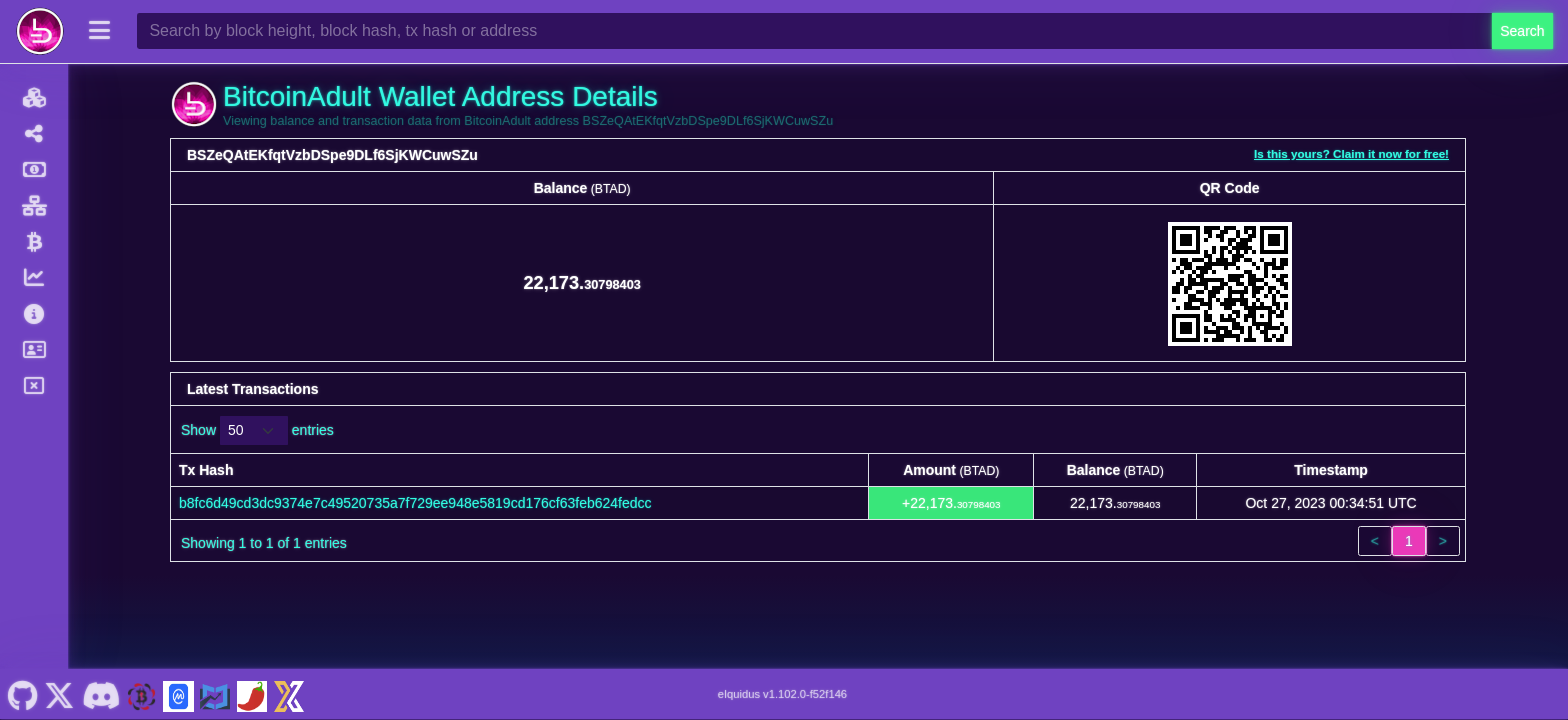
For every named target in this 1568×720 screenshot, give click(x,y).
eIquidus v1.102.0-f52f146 (782, 694)
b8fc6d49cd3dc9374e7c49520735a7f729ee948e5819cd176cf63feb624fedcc (415, 503)
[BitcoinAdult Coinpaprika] (252, 694)
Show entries (257, 430)
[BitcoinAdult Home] (40, 31)
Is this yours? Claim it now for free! (1351, 153)
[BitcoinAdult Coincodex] (215, 694)
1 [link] (1409, 541)
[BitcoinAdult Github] (22, 694)
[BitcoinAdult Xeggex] (289, 694)
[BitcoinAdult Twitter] (60, 694)
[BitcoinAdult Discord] (100, 694)
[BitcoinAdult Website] (142, 694)
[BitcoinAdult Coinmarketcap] (178, 694)
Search (1522, 31)
